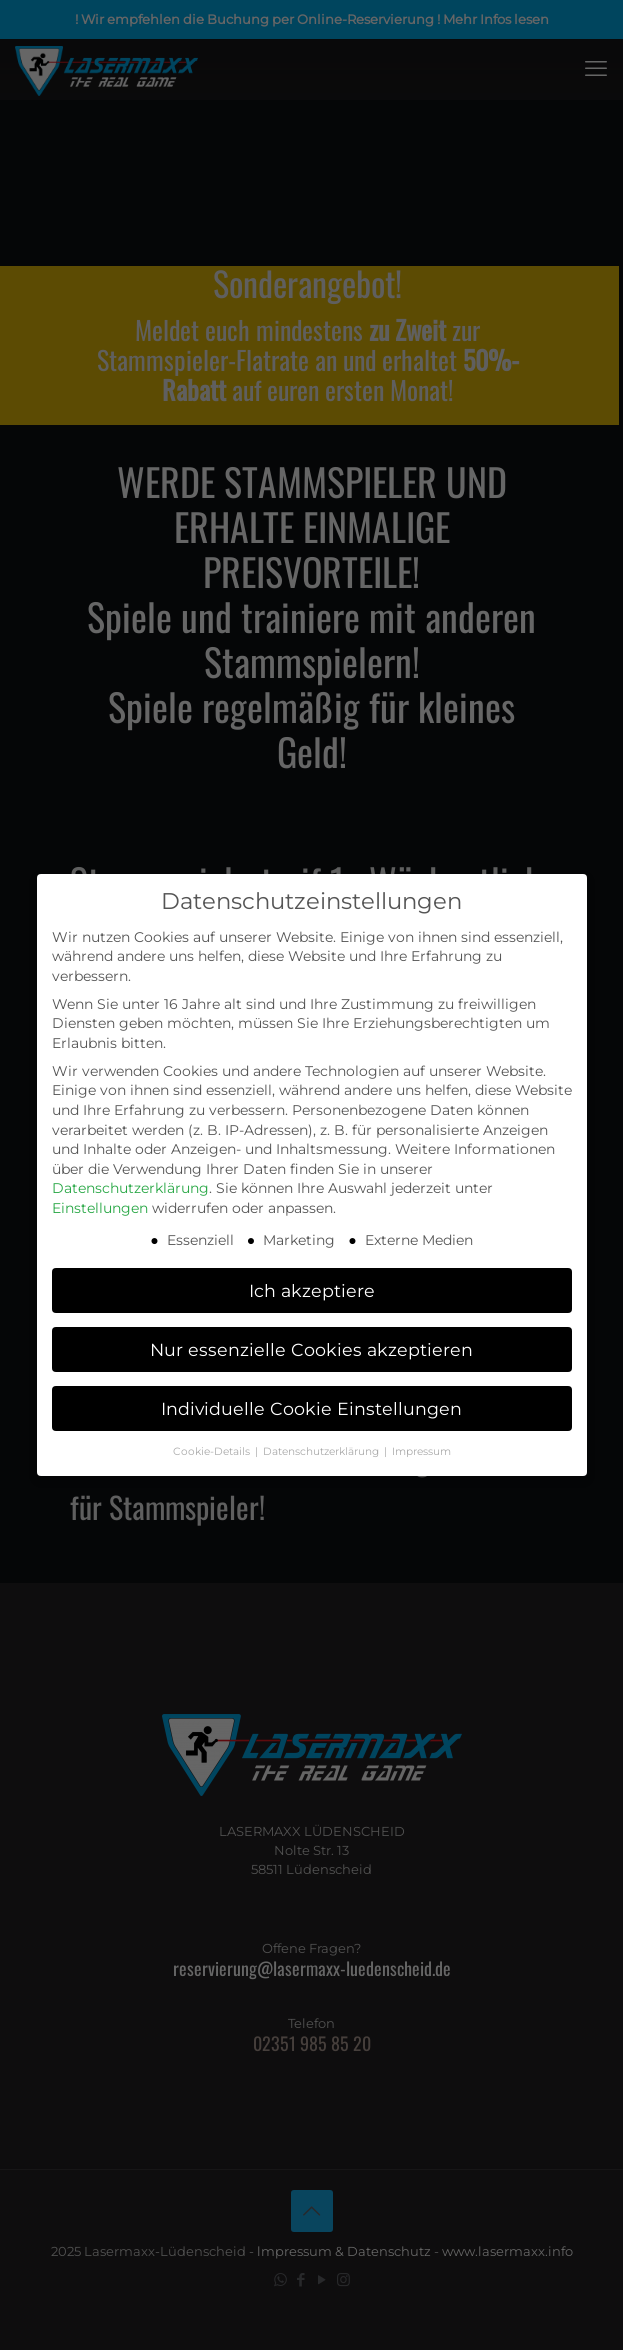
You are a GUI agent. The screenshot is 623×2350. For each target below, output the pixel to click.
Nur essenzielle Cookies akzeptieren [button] (311, 1349)
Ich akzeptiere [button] (312, 1290)
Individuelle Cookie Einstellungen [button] (311, 1408)
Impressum (421, 1451)
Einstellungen (100, 1208)
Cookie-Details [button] (213, 1451)
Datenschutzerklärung (130, 1188)
